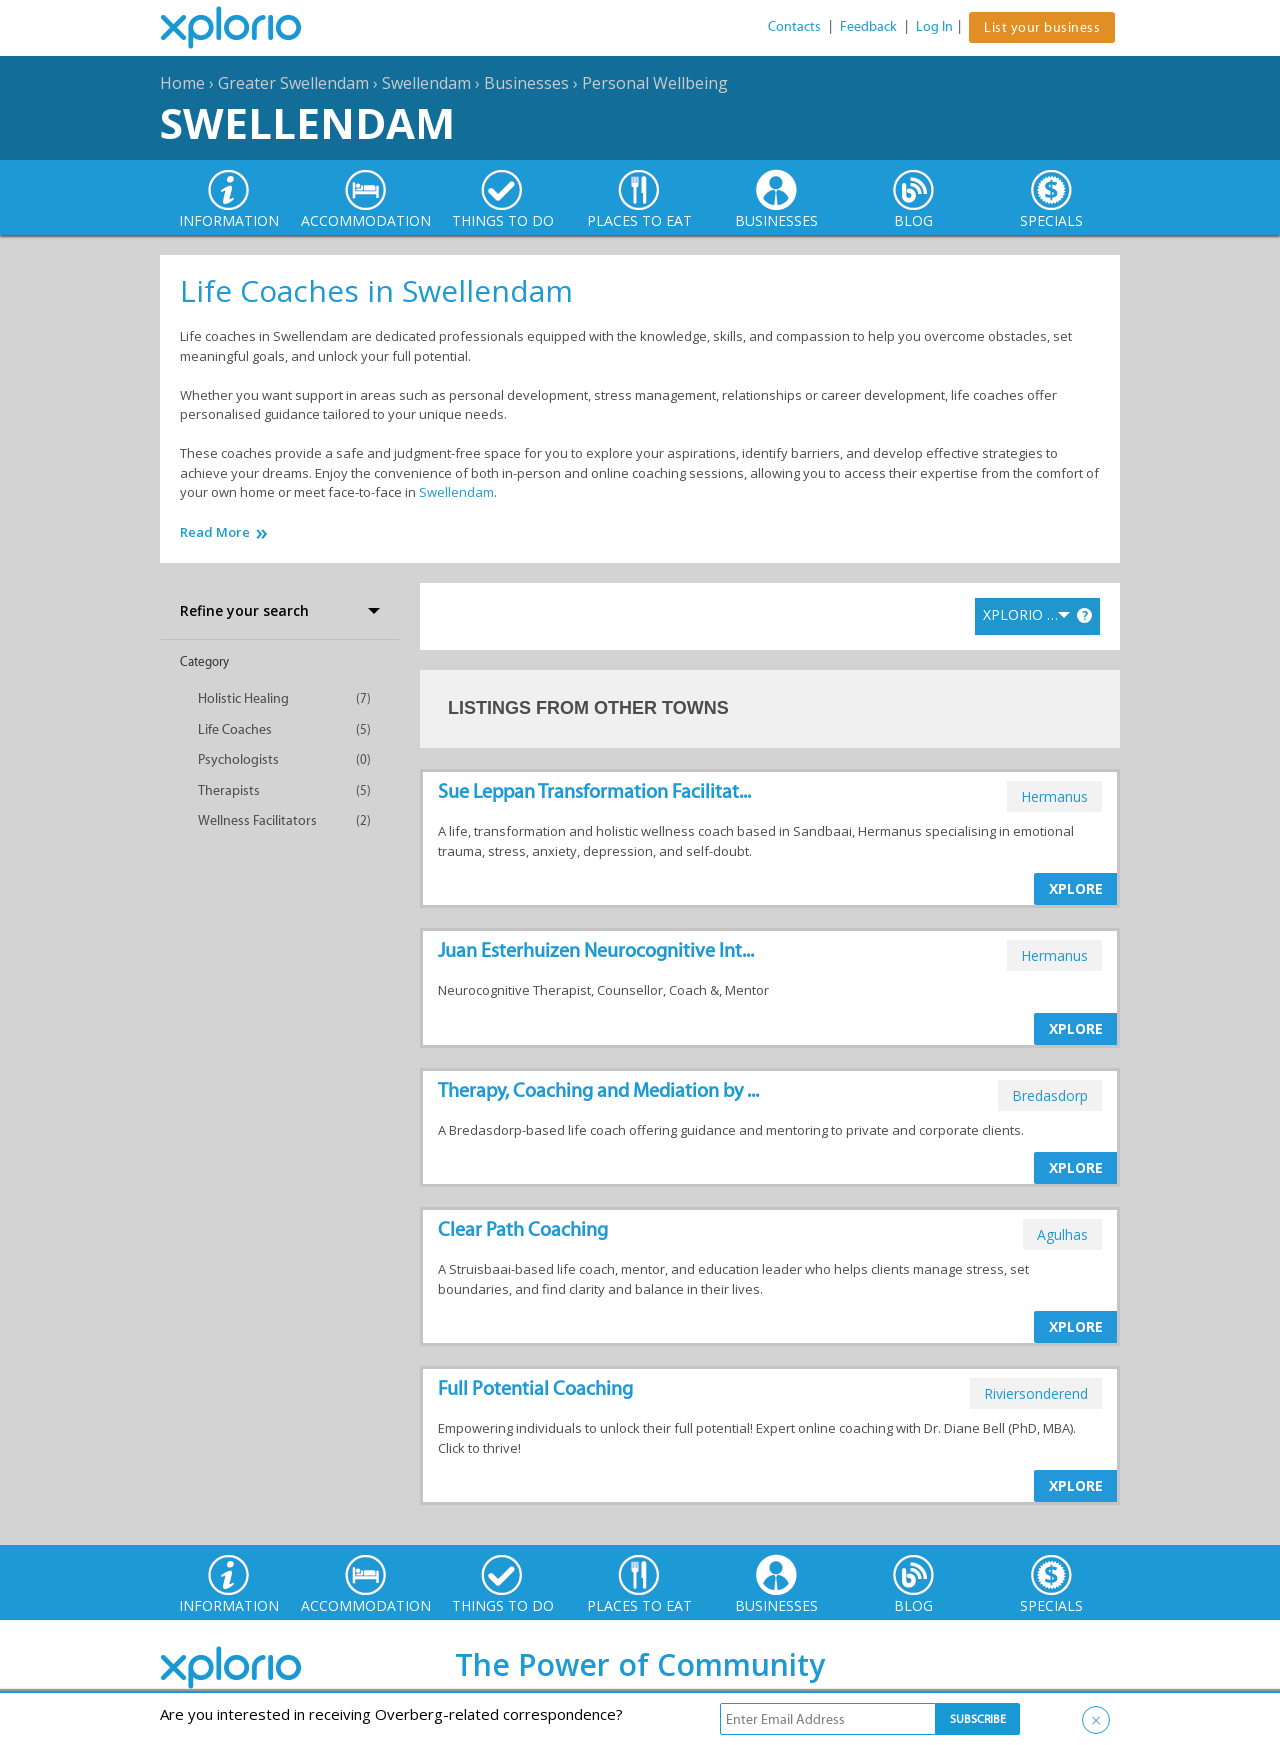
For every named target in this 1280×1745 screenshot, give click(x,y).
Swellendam (426, 83)
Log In (934, 26)
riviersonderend (1036, 1393)
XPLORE (1076, 888)
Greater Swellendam (293, 83)
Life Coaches (235, 729)
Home (182, 83)
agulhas (1062, 1234)
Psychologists (238, 759)
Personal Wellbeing (655, 83)
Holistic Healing (243, 698)
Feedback (868, 26)
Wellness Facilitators (257, 820)
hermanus (1054, 796)
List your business (1042, 27)
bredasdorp (1050, 1095)
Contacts (794, 26)
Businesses (526, 83)
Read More (215, 532)
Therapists (229, 790)
